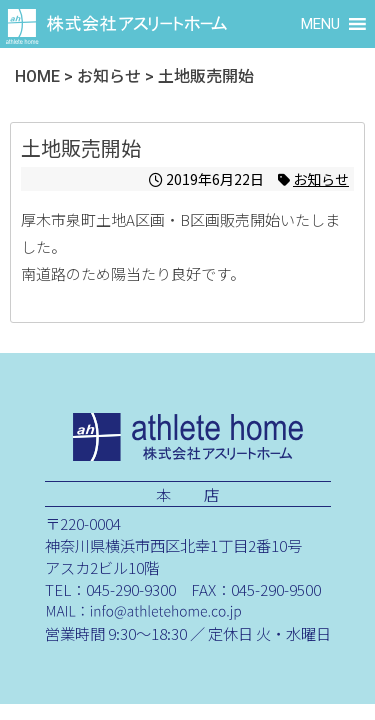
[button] (320, 24)
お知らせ (321, 179)
